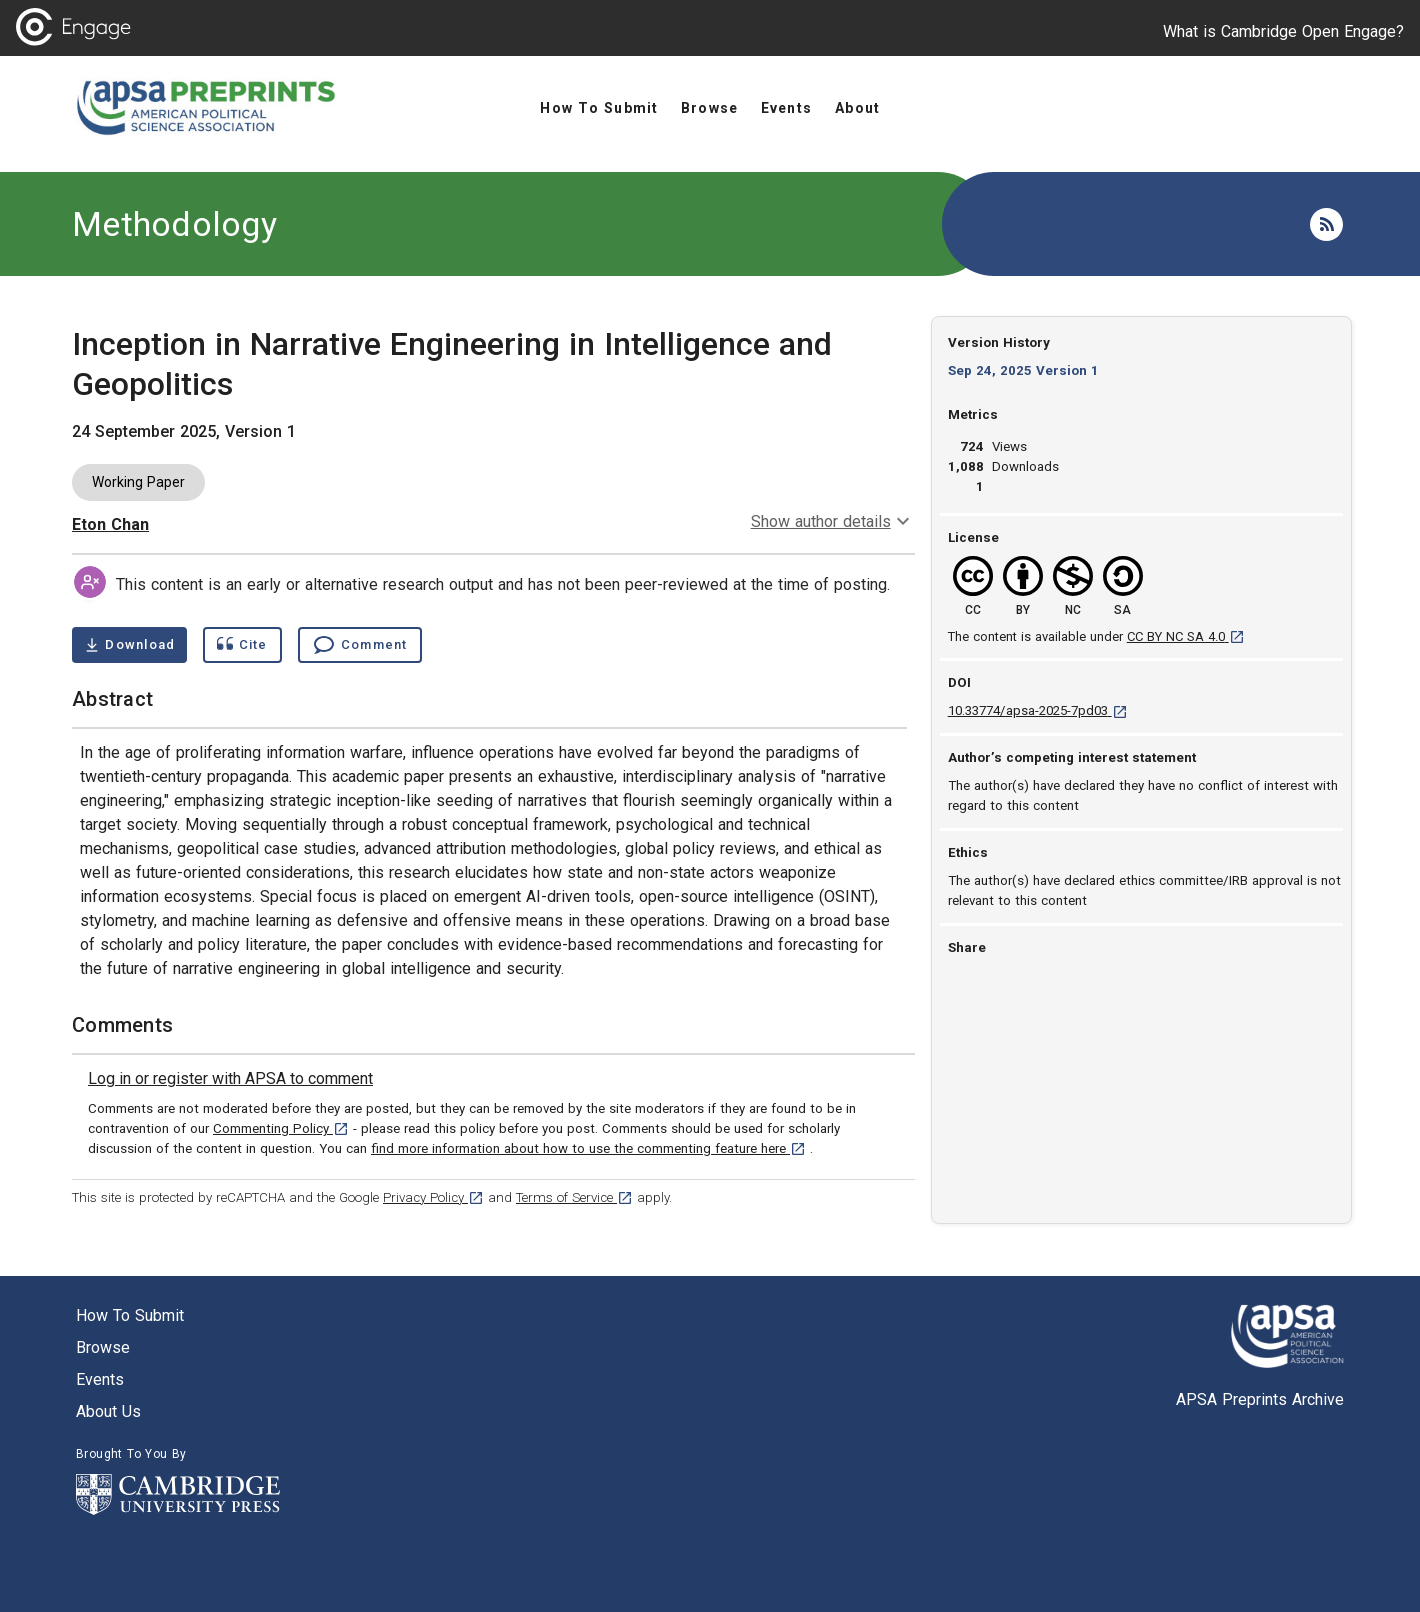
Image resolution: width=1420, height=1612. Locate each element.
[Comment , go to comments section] (360, 645)
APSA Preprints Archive (1260, 1399)
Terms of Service (574, 1197)
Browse (103, 1347)
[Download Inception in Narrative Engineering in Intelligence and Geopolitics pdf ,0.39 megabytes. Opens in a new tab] (129, 645)
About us (108, 1411)
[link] (230, 1079)
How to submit (130, 1315)
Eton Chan (110, 524)
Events (100, 1379)
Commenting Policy (281, 1128)
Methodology (174, 224)
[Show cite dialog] (242, 645)
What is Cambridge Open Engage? (1283, 31)
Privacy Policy (433, 1197)
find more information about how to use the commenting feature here (588, 1148)
